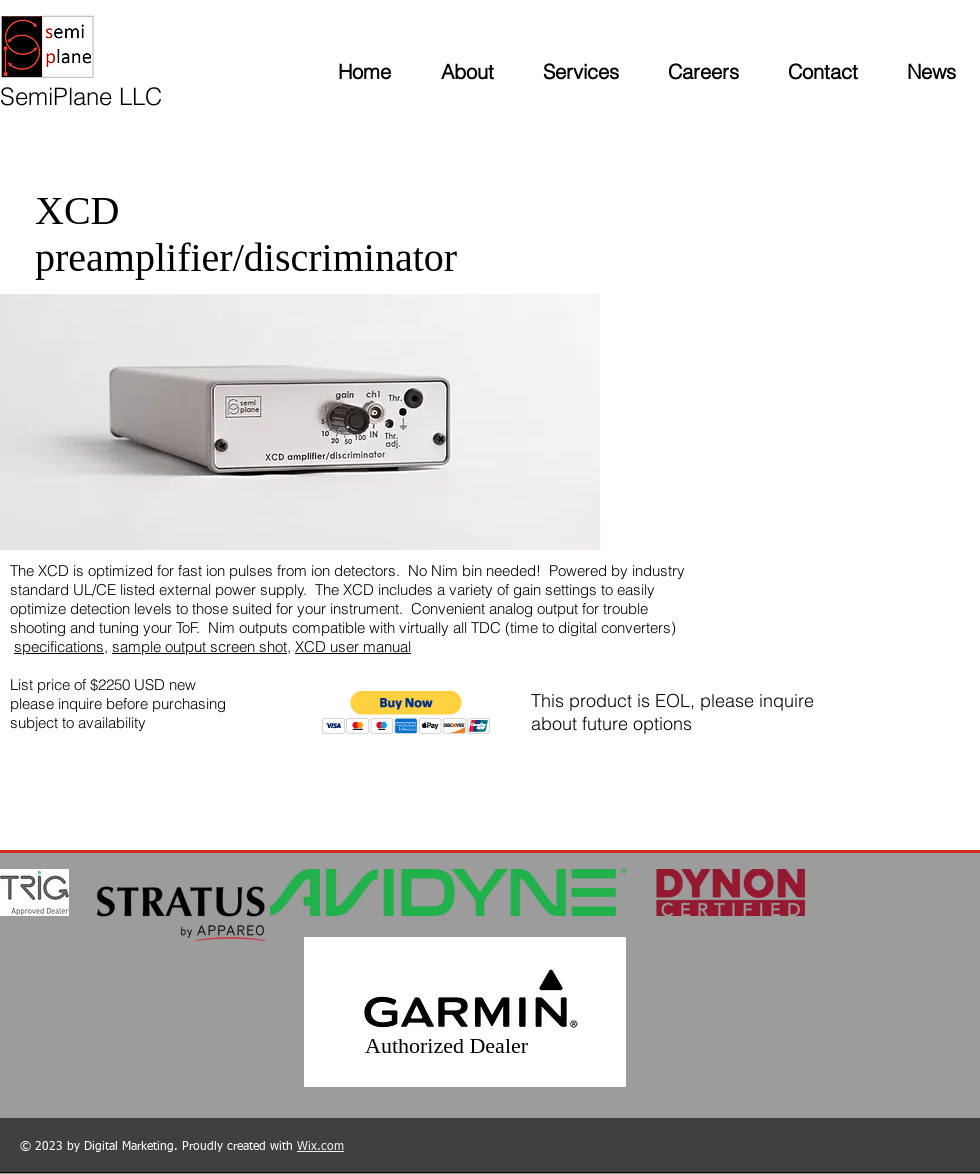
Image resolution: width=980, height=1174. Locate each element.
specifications (59, 646)
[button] (406, 712)
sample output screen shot (199, 646)
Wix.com (320, 1147)
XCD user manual (353, 646)
